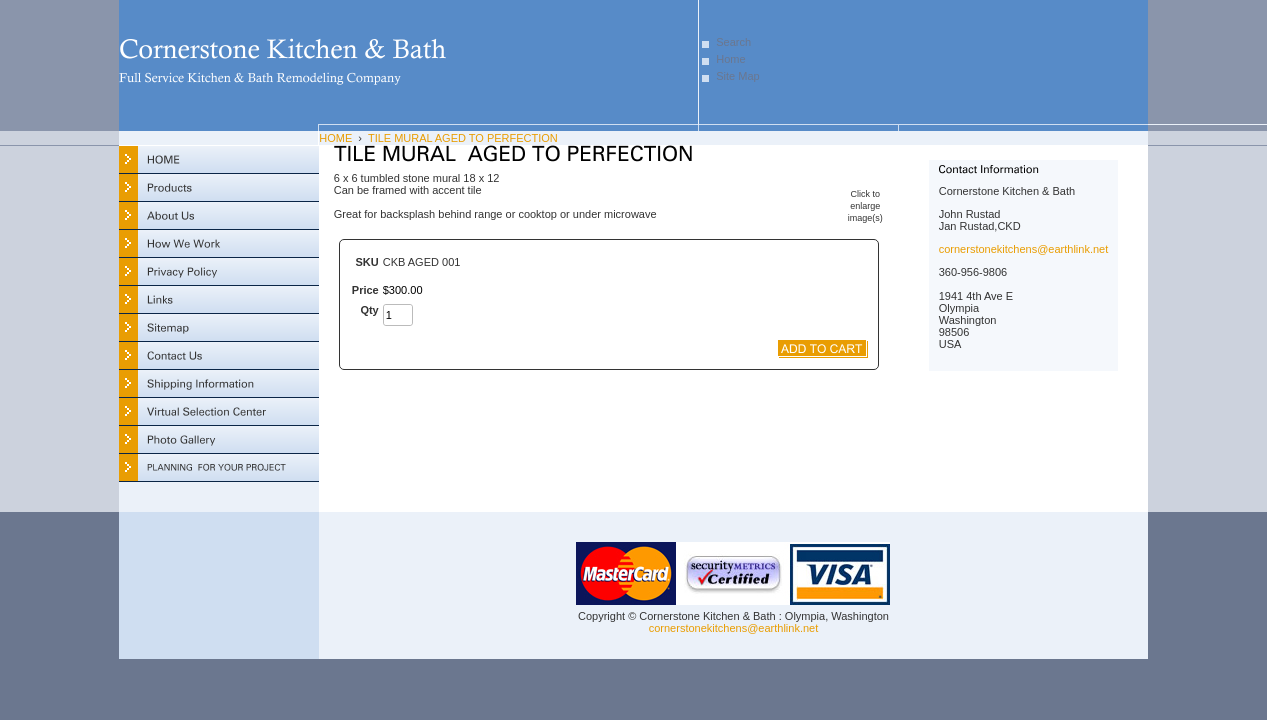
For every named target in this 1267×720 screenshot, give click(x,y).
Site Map (737, 76)
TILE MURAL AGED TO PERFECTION (463, 138)
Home (730, 59)
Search (733, 42)
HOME (335, 138)
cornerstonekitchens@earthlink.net (1024, 249)
